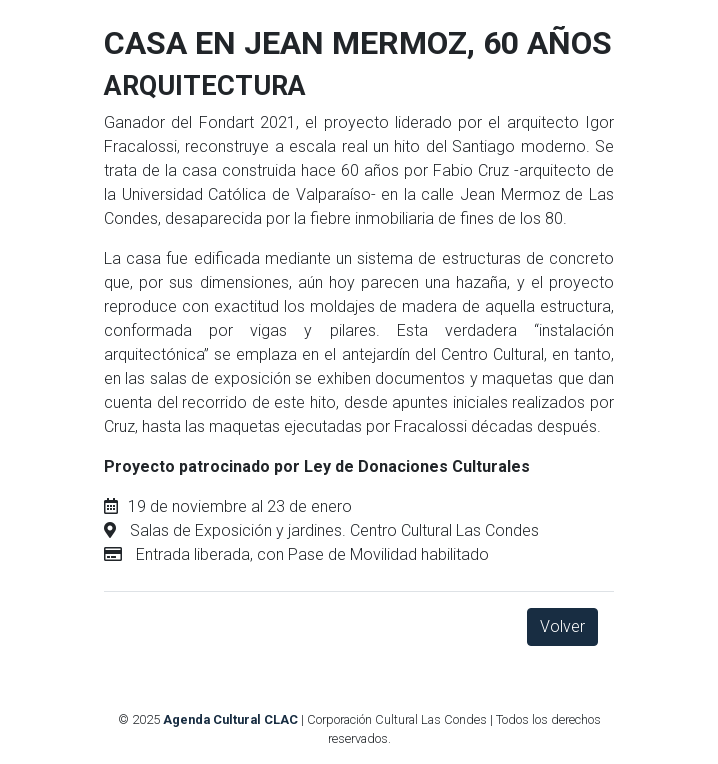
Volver (562, 626)
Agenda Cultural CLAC (230, 719)
